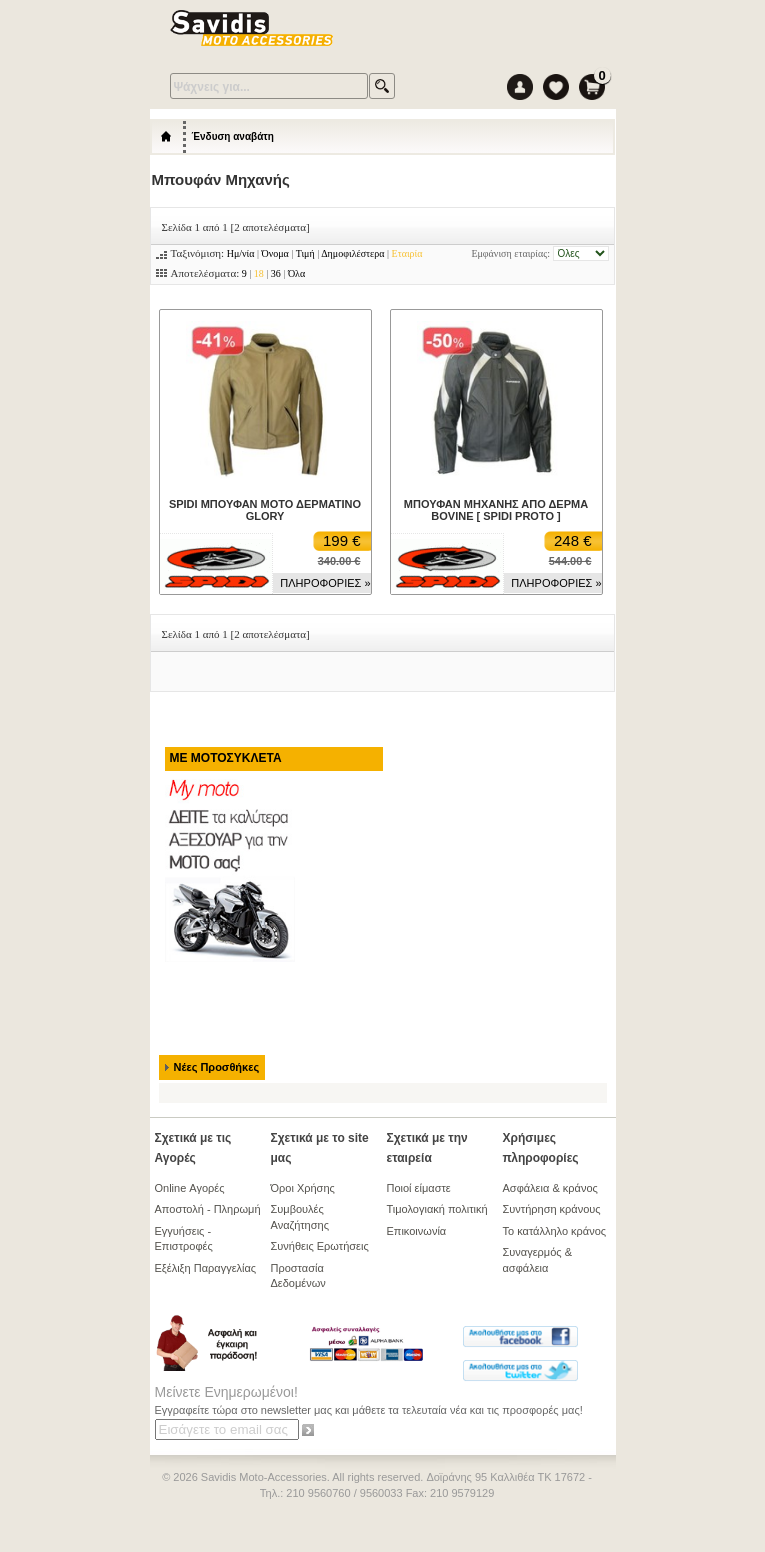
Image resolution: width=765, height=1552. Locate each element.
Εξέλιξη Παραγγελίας (206, 1268)
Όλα (296, 273)
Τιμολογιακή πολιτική (437, 1209)
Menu (548, 29)
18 (259, 273)
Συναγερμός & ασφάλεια (538, 1259)
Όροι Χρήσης (303, 1188)
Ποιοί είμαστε (419, 1188)
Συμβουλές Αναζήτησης (300, 1216)
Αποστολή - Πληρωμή (208, 1209)
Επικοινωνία (417, 1231)
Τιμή (305, 253)
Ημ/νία (241, 253)
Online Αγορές (190, 1188)
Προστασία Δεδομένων (298, 1275)
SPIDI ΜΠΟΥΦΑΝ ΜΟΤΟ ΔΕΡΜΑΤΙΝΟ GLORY (265, 510)
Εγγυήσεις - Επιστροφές (184, 1238)
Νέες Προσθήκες (217, 1067)
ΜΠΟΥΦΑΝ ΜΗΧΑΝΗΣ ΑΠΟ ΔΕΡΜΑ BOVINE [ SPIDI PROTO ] (496, 510)
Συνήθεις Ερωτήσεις (320, 1246)
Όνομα (275, 253)
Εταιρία (407, 253)
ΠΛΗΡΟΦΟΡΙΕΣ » (325, 583)
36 (276, 273)
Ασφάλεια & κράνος (550, 1188)
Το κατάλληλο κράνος (555, 1231)
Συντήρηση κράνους (552, 1209)
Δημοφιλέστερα (352, 253)
